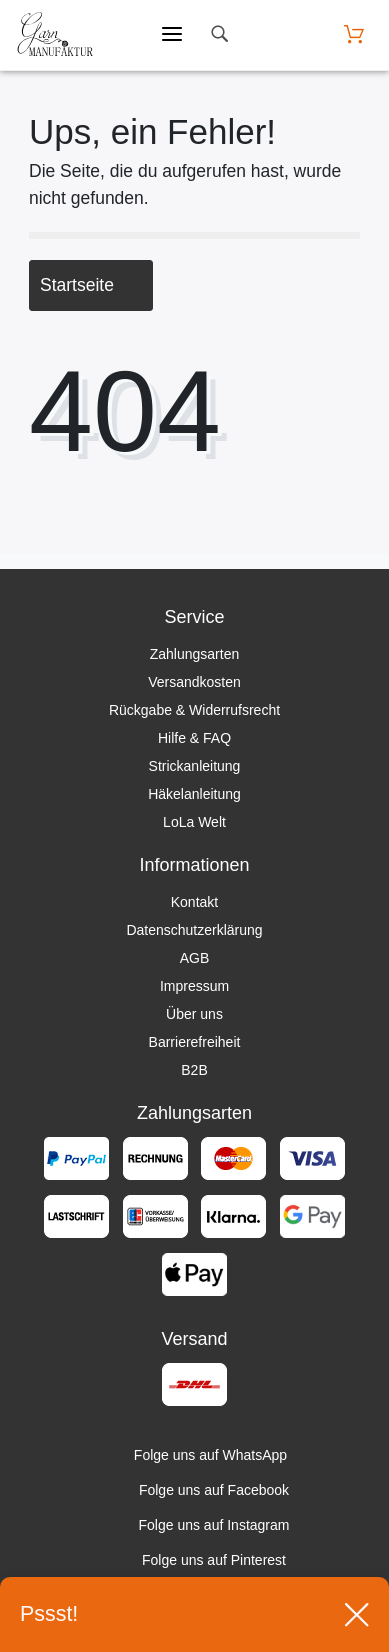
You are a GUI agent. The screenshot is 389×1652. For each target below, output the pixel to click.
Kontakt (194, 902)
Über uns (194, 1014)
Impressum (194, 986)
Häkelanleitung (194, 794)
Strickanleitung (195, 766)
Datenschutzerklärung (194, 930)
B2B (194, 1070)
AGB (195, 958)
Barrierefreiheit (195, 1042)
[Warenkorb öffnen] (354, 34)
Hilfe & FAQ (194, 738)
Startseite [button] (91, 285)
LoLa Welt (194, 822)
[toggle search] (219, 34)
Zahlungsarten (195, 654)
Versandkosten (194, 682)
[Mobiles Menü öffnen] (172, 35)
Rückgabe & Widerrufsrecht (194, 710)
